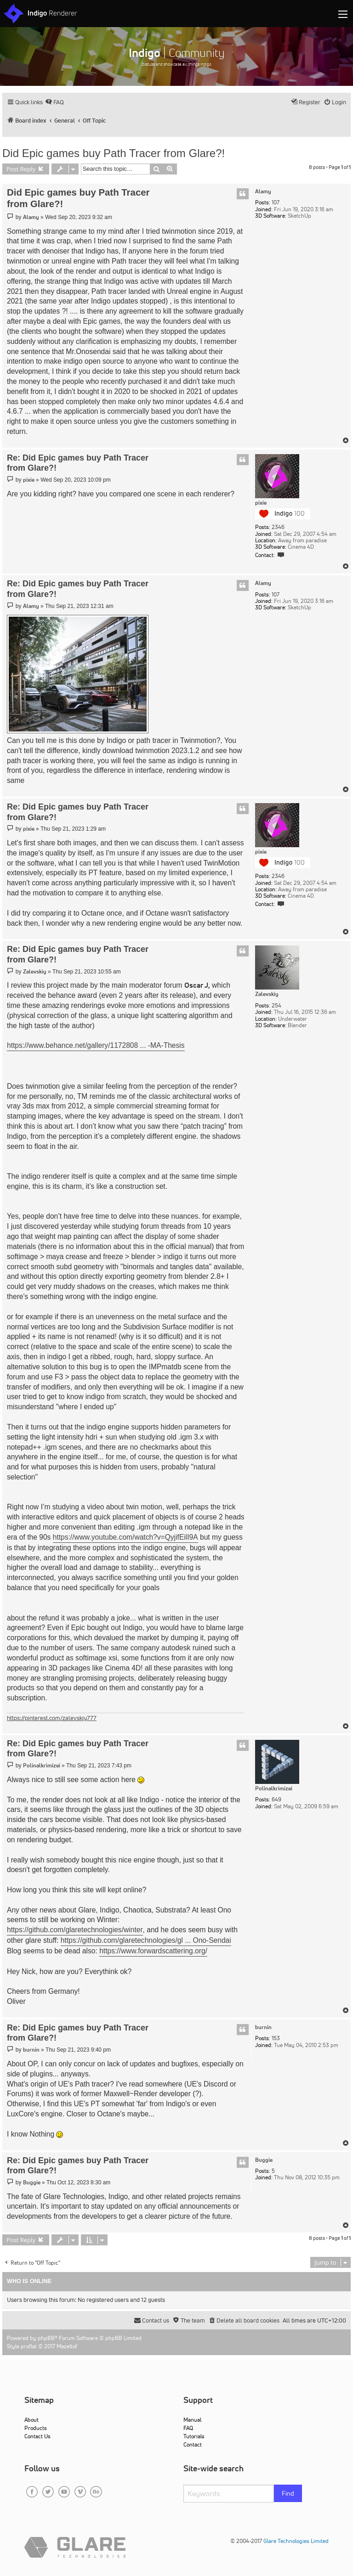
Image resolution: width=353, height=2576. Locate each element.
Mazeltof (67, 2346)
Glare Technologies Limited (296, 2541)
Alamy (263, 191)
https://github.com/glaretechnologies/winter (75, 1930)
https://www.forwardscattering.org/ (153, 1951)
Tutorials (194, 2436)
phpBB (46, 2338)
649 (276, 1799)
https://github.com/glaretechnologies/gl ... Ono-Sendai (146, 1940)
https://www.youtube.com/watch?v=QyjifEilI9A (125, 1537)
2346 (278, 527)
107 (275, 202)
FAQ (188, 2428)
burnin (263, 2027)
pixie (261, 503)
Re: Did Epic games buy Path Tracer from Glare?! (77, 463)
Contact (192, 2444)
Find (288, 2493)
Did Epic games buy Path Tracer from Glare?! (113, 153)
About (31, 2420)
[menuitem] (54, 102)
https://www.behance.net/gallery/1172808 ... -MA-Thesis (96, 1045)
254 (276, 1005)
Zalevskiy (267, 994)
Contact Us (37, 2436)
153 (276, 2038)
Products (35, 2428)
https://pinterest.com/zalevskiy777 (52, 1718)
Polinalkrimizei (273, 1788)
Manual (192, 2420)
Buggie (264, 2160)
